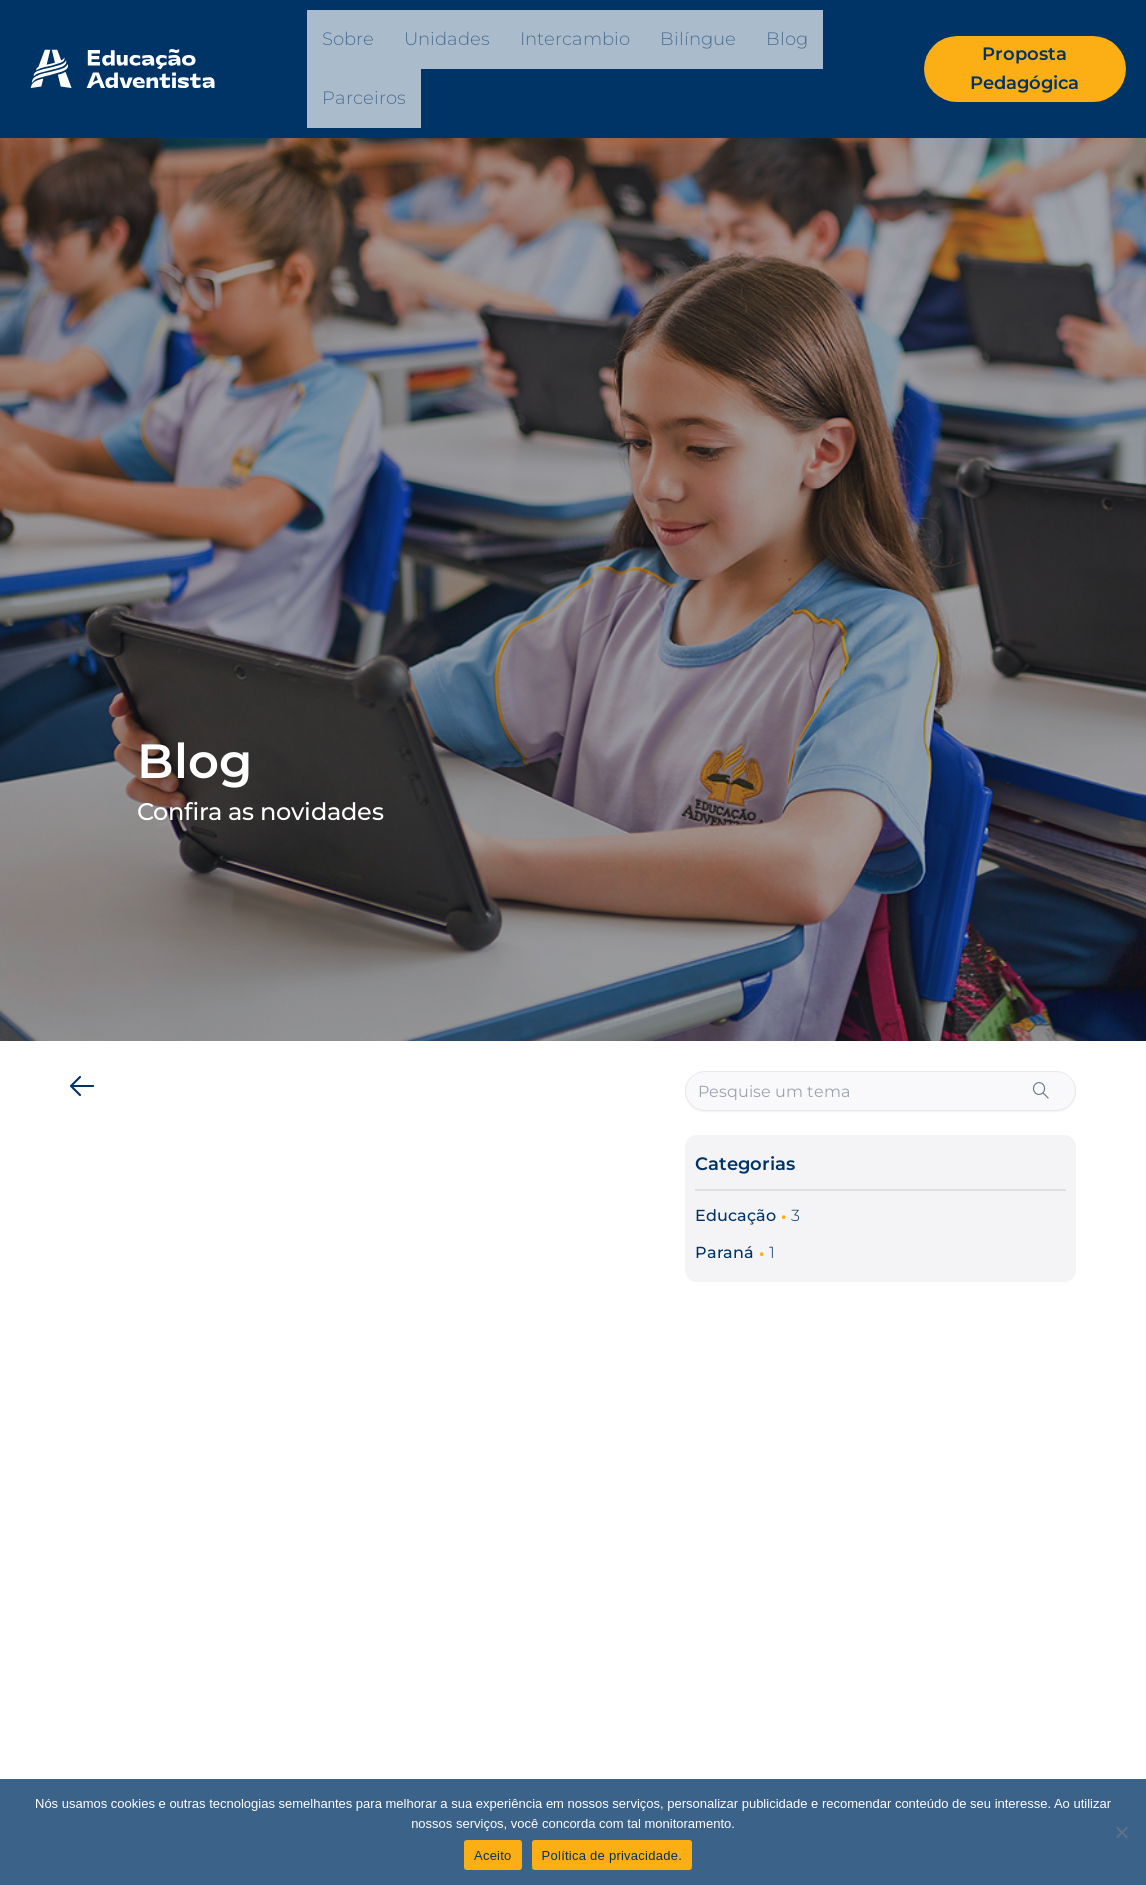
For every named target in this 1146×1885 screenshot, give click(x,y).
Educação (735, 1215)
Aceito (493, 1855)
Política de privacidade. (612, 1855)
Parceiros (364, 98)
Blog (787, 39)
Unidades (447, 39)
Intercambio (575, 39)
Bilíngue (698, 39)
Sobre (348, 39)
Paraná (724, 1252)
